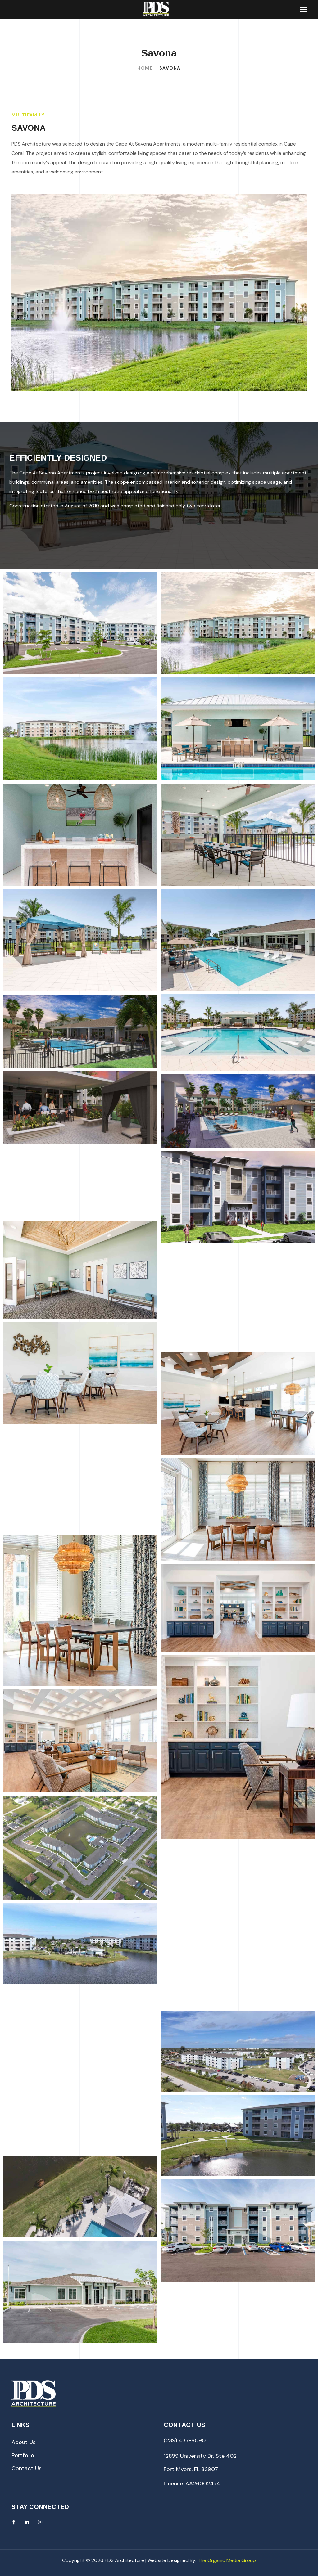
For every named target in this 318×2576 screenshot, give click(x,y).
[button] (23, 2442)
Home (144, 68)
